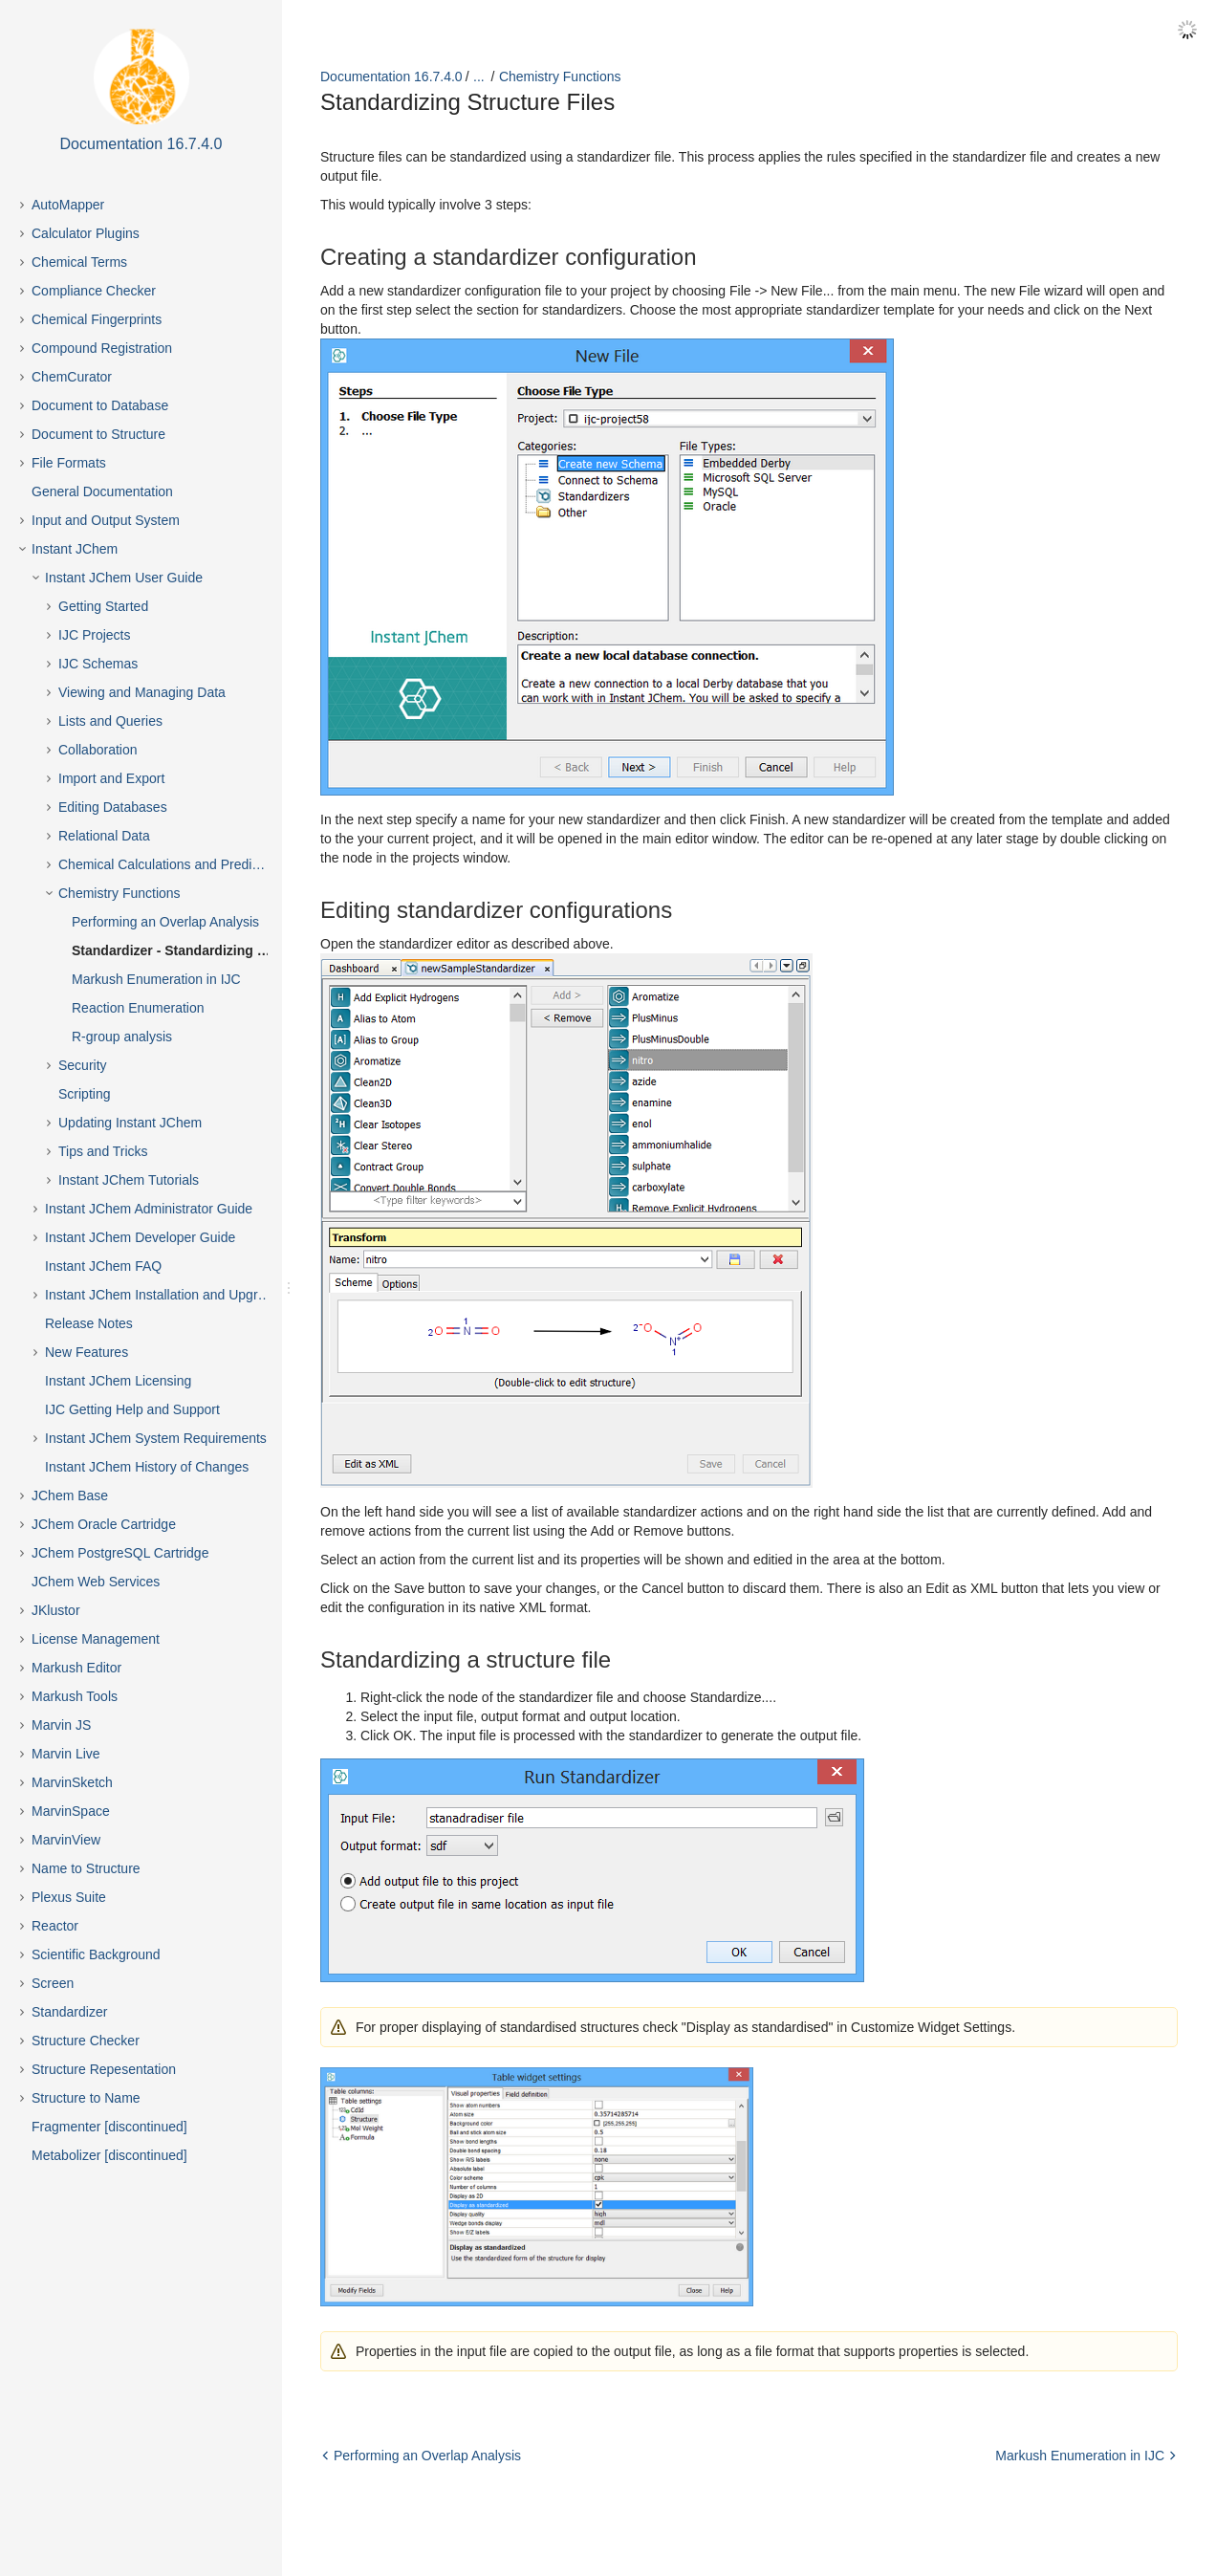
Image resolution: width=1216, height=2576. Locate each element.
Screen (53, 1983)
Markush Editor (76, 1667)
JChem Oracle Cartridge (104, 1524)
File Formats (69, 462)
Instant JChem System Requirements (156, 1438)
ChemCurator (72, 376)
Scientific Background (96, 1954)
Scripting (84, 1094)
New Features (86, 1352)
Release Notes (89, 1323)
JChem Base (70, 1495)
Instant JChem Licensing (118, 1380)
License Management (96, 1639)
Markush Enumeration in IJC (156, 979)
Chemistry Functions (119, 893)
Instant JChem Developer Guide (140, 1237)
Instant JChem (75, 549)
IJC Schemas (98, 663)
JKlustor (56, 1610)
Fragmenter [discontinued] (109, 2126)
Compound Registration (102, 348)
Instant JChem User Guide (124, 577)
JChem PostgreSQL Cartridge (120, 1553)
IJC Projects (94, 635)
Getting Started (103, 606)
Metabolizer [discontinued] (109, 2155)
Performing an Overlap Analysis (165, 921)
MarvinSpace (71, 1811)
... (479, 76)
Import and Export (111, 778)
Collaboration (98, 749)
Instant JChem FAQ (103, 1266)
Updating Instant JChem (130, 1122)
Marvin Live (66, 1753)
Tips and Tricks (103, 1151)
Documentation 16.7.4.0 (391, 76)
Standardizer (69, 2011)
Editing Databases (112, 807)
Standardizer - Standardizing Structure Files (187, 950)
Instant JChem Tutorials (128, 1180)
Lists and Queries (110, 721)
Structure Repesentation (104, 2069)
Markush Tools (75, 1696)
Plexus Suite (69, 1897)
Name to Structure (86, 1868)
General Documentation (102, 491)
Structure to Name (86, 2098)
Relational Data (104, 835)
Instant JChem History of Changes (147, 1466)
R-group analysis (122, 1036)
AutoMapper (68, 204)
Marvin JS (61, 1725)
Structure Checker (86, 2040)
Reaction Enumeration (138, 1007)
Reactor (55, 1925)
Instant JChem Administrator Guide (148, 1208)
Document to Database (100, 405)
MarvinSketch (72, 1782)
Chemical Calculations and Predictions (172, 864)
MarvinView (66, 1839)
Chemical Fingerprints (97, 319)
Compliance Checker (94, 290)
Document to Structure (98, 434)
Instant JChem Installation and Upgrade (162, 1294)
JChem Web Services (96, 1581)
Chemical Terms (79, 262)
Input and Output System (106, 520)
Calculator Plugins (86, 233)
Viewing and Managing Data (142, 692)
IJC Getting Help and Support (132, 1409)
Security (82, 1065)
